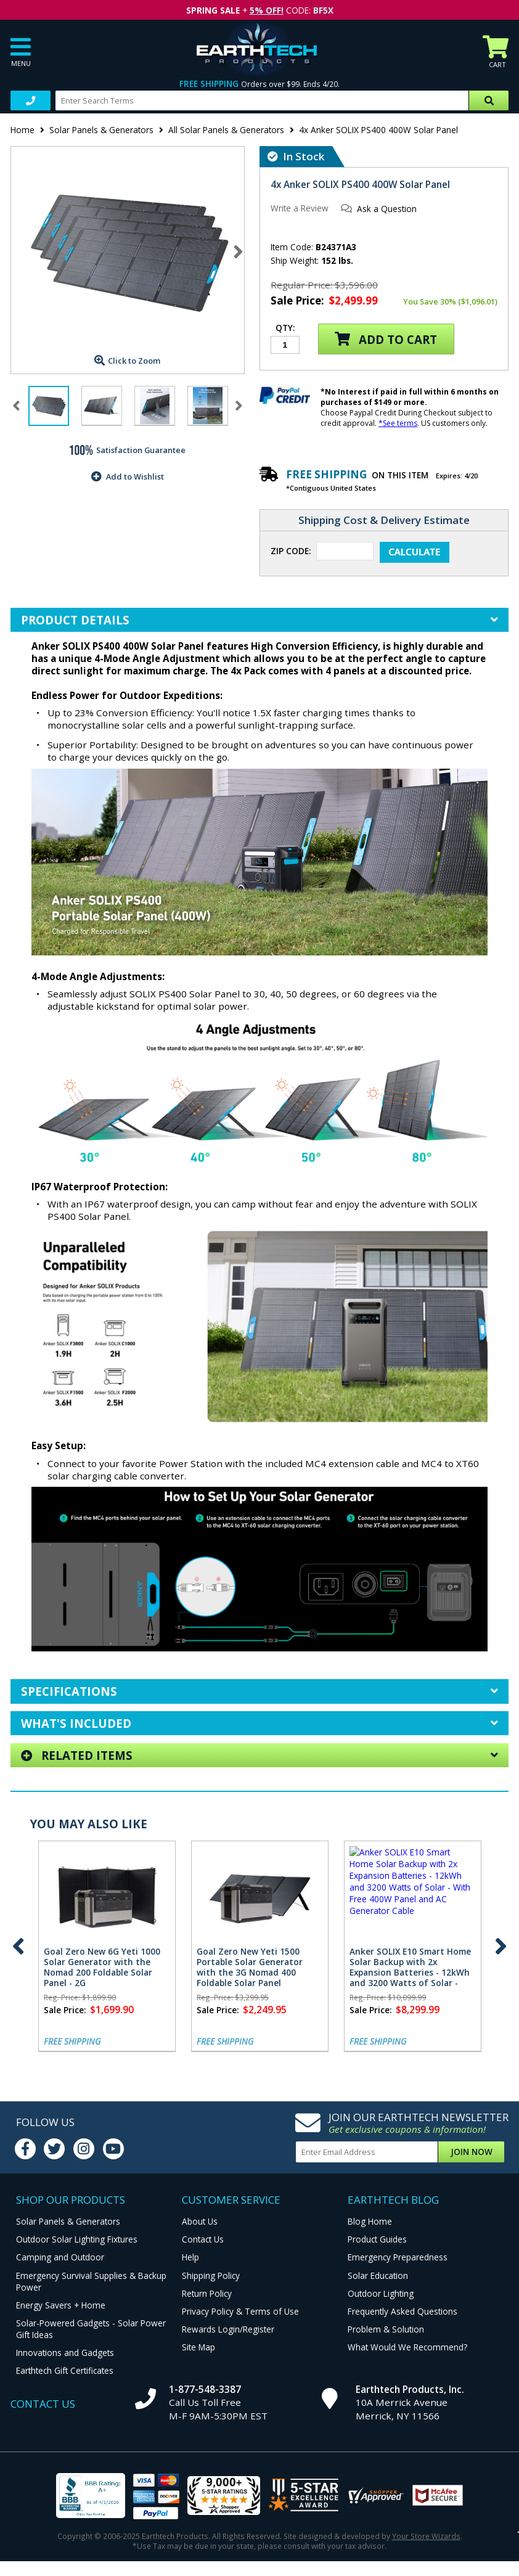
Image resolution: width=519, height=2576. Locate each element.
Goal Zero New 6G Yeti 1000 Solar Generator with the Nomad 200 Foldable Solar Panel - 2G (102, 1967)
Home (22, 130)
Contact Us (203, 2239)
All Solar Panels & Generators (226, 130)
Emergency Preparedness (397, 2257)
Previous (17, 1946)
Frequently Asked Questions (402, 2311)
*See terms (397, 423)
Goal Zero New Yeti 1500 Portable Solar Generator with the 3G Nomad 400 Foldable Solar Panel (250, 1967)
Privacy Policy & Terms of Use (240, 2311)
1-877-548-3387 (205, 2389)
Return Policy (207, 2293)
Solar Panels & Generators (101, 130)
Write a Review (300, 208)
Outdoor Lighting (381, 2293)
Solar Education (378, 2275)
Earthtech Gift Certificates (64, 2370)
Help (190, 2257)
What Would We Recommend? (407, 2347)
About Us (200, 2221)
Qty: (285, 328)
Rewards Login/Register (228, 2329)
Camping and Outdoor (60, 2257)
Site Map (198, 2347)
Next (238, 251)
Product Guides (377, 2239)
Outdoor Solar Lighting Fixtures (76, 2239)
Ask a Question (387, 209)
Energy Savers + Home (60, 2305)
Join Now (471, 2151)
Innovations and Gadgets (65, 2352)
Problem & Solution (386, 2329)
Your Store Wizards (426, 2536)
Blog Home (370, 2221)
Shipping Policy (211, 2275)
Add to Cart (386, 339)
